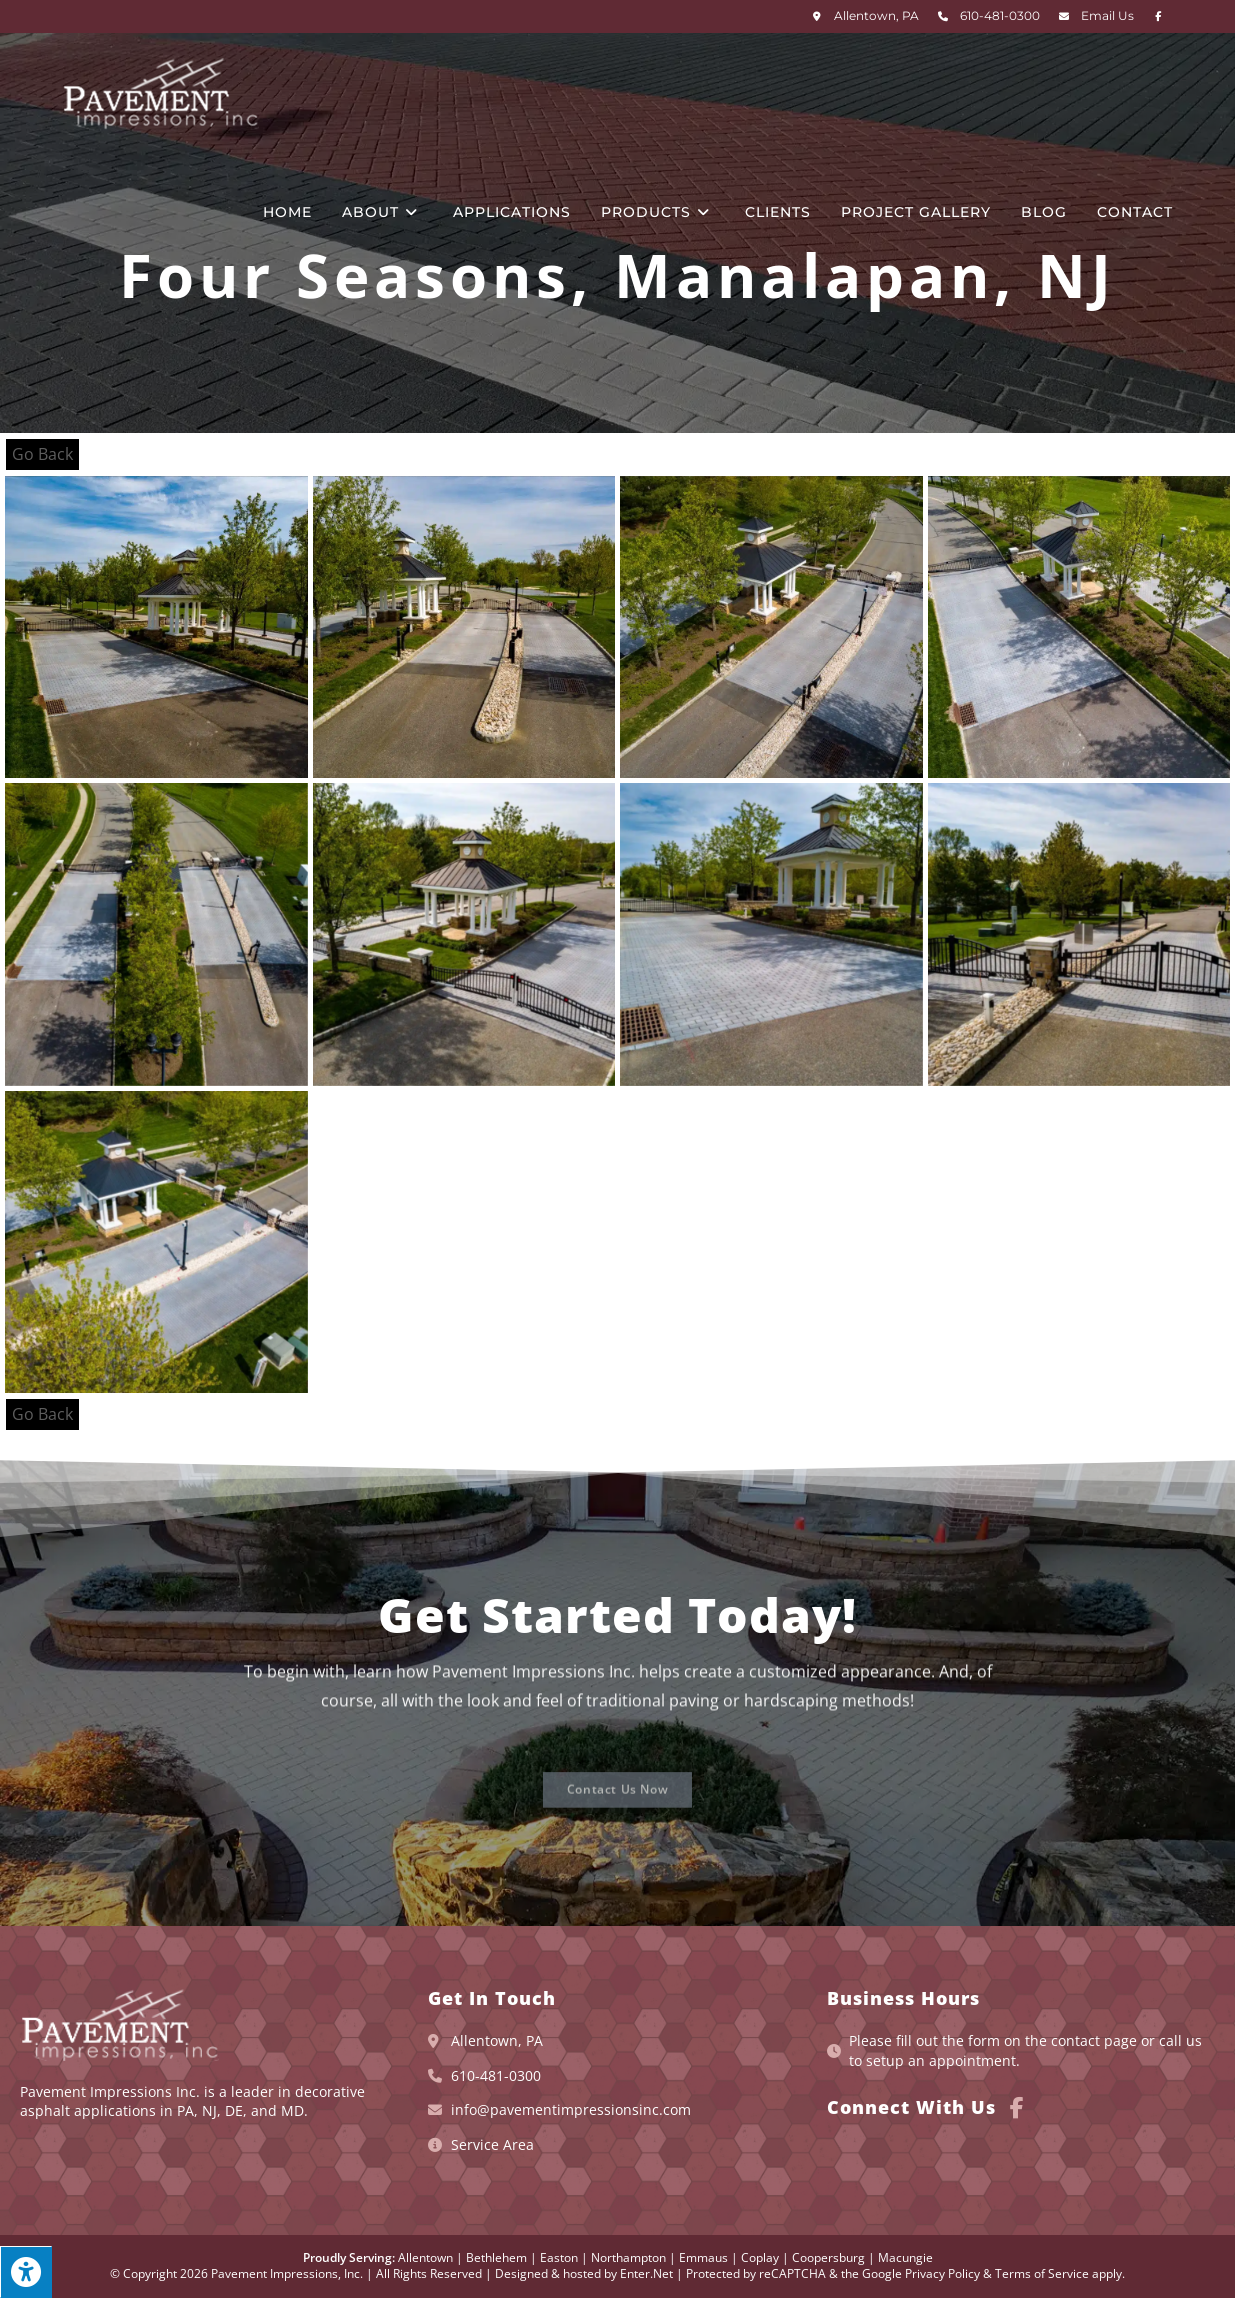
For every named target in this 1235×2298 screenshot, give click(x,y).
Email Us (1107, 15)
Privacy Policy (942, 2273)
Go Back (42, 454)
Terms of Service (1042, 2273)
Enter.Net (646, 2273)
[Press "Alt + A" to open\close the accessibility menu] (26, 2272)
